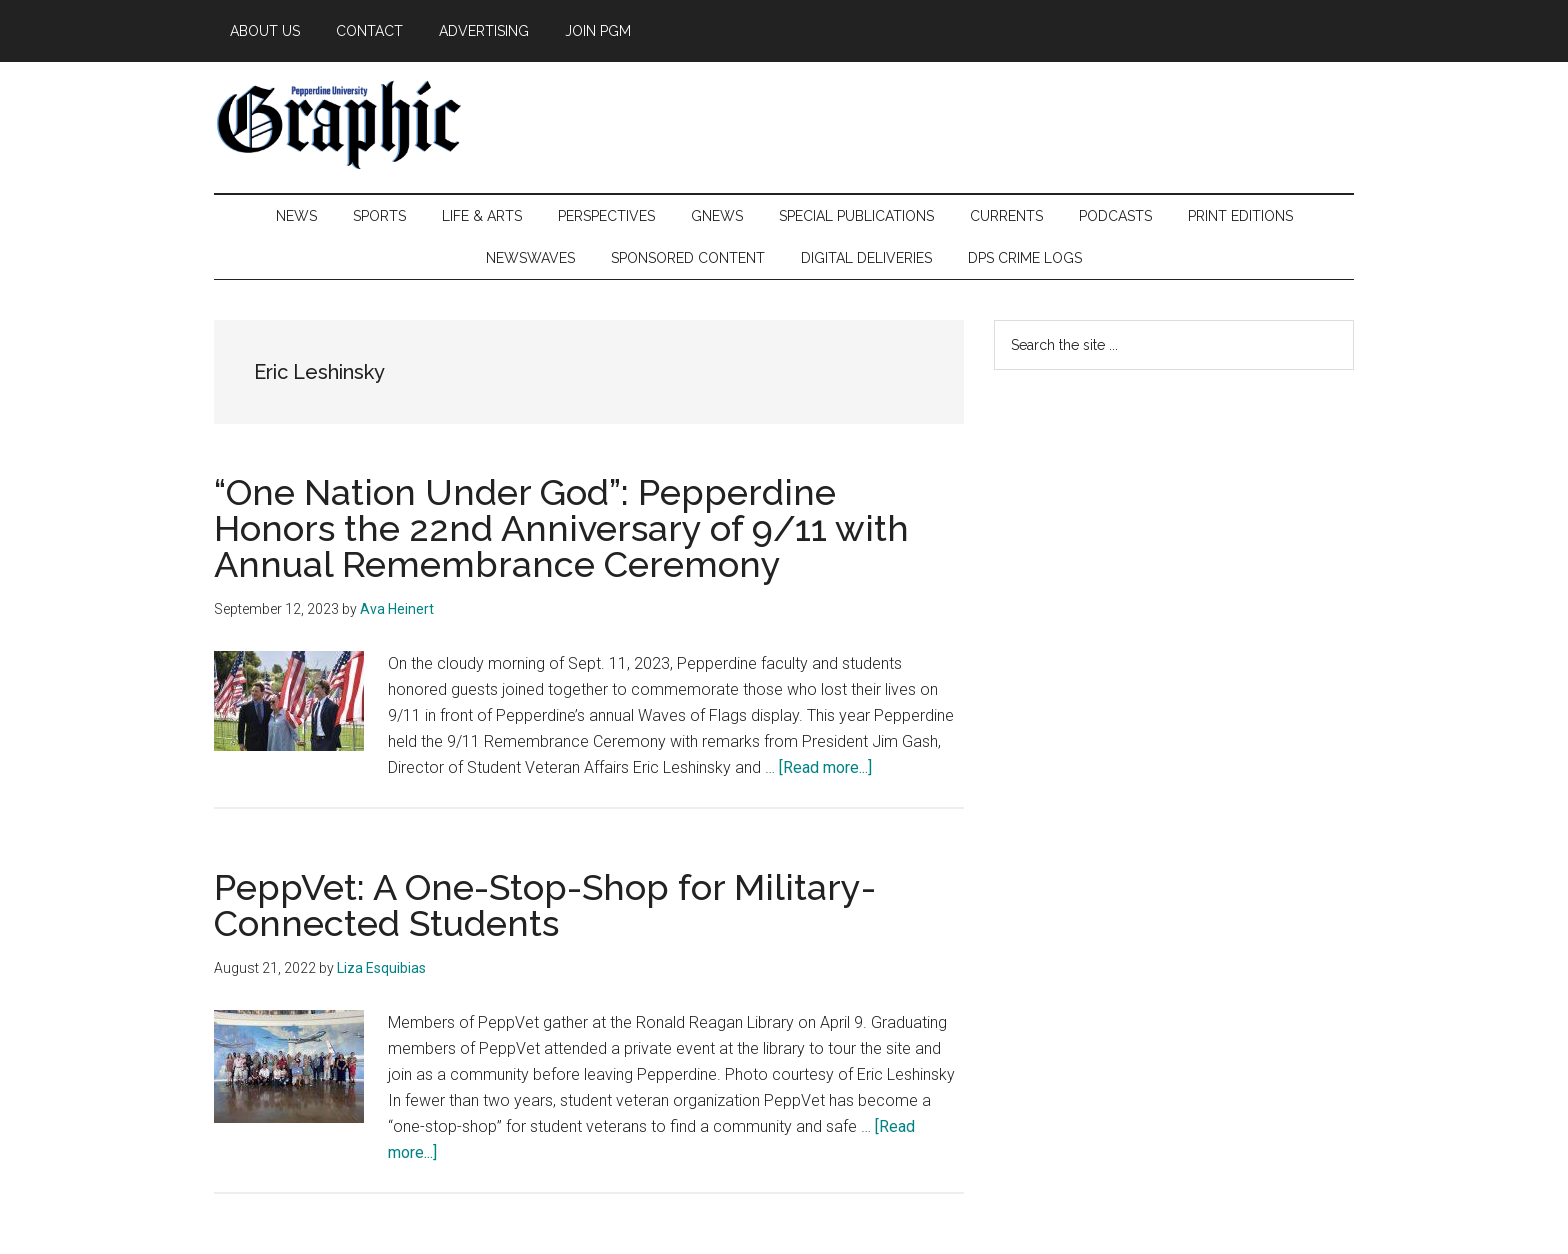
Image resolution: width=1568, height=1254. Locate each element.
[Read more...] (825, 767)
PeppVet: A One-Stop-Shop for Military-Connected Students (545, 905)
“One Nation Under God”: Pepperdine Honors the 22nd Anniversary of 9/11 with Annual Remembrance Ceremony (561, 528)
